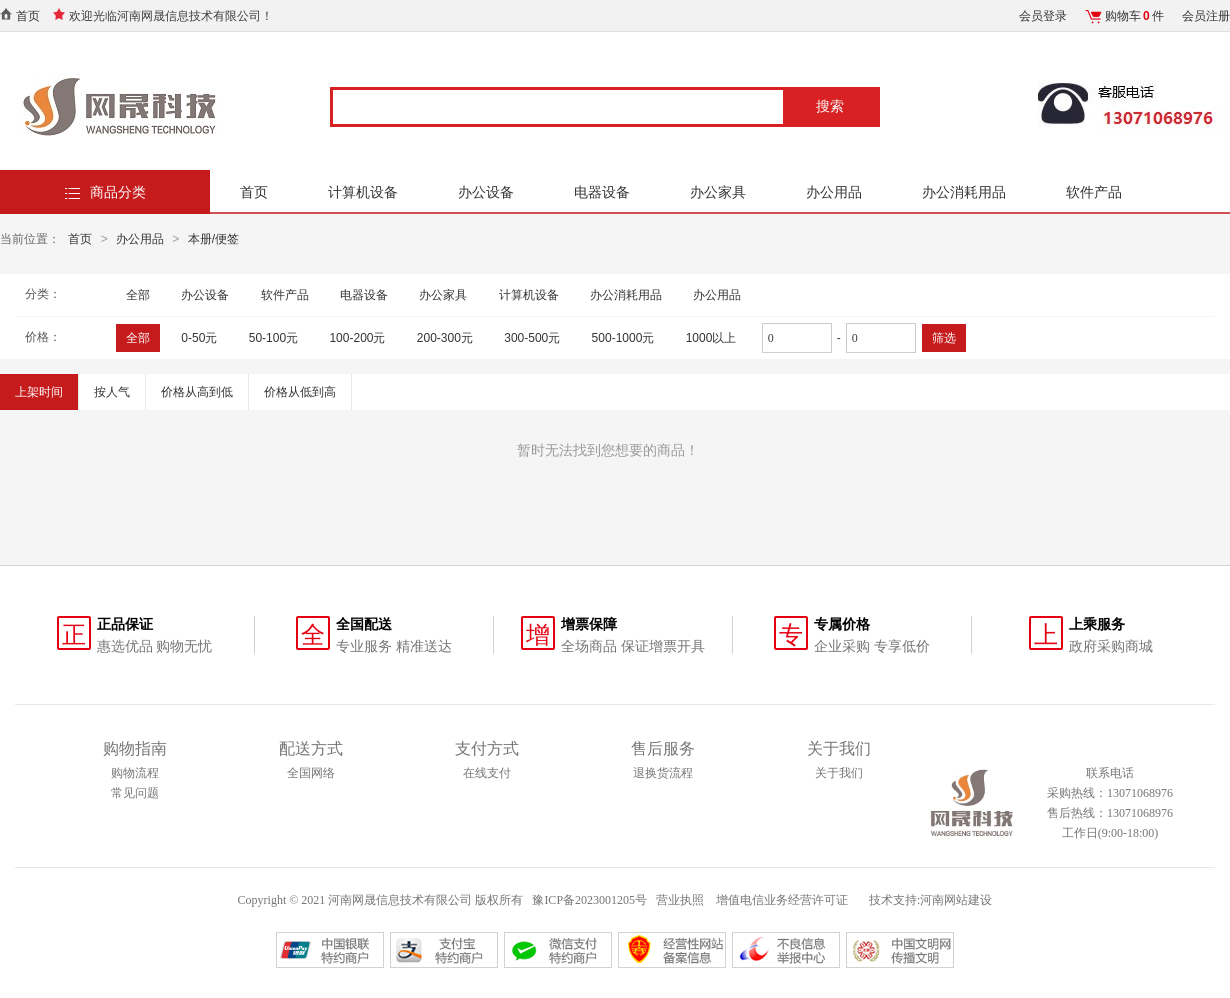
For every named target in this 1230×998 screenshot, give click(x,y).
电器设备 (602, 192)
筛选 (944, 338)
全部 (138, 295)
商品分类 (118, 192)
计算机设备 (363, 192)
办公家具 (718, 192)
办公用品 (834, 192)
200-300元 (445, 338)
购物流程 (135, 773)
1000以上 (711, 338)
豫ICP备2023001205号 (589, 900)
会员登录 (1043, 16)
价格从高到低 (197, 392)
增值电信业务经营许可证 (783, 900)
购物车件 (1134, 16)
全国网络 (311, 773)
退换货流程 (663, 773)
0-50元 (199, 338)
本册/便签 (213, 239)
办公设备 (486, 192)
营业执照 (680, 900)
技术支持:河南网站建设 (930, 900)
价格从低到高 (300, 392)
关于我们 (839, 773)
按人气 (112, 392)
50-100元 (273, 338)
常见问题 (135, 793)
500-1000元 (623, 338)
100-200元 (357, 338)
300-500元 (532, 338)
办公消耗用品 (964, 192)
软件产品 (1094, 192)
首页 (28, 16)
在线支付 (487, 773)
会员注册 (1206, 16)
